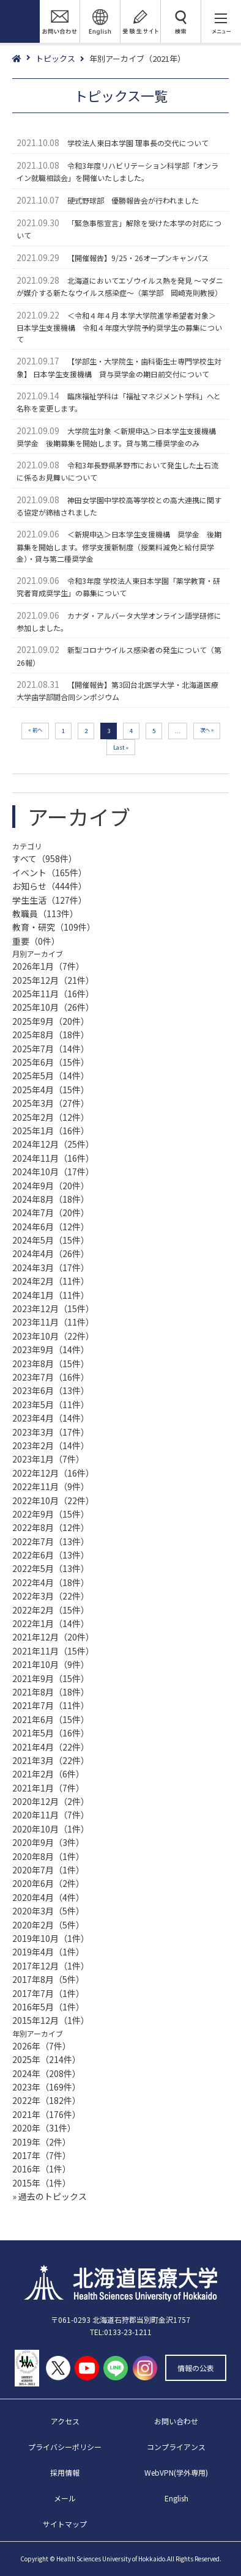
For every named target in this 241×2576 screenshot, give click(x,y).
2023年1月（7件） (48, 1459)
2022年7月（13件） (50, 1541)
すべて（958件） (44, 858)
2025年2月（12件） (50, 1117)
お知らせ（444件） (49, 886)
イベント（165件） (49, 872)
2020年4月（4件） (48, 1897)
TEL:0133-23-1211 (121, 2332)
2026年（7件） (41, 2046)
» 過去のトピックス (49, 2196)
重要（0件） (36, 941)
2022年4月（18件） (50, 1582)
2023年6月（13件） (50, 1390)
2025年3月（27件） (50, 1103)
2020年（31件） (44, 2128)
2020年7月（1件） (48, 1870)
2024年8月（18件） (50, 1199)
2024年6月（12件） (50, 1226)
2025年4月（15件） (50, 1089)
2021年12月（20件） (53, 1637)
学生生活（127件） (49, 900)
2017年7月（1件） (48, 1993)
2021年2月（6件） (48, 1774)
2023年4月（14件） (50, 1418)
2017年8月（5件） (48, 1979)
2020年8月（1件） (48, 1856)
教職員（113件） (45, 913)
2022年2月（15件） (50, 1610)
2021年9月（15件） (50, 1678)
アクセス (65, 2421)
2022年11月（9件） (50, 1486)
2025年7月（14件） (50, 1049)
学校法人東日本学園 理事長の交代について (138, 143)
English (176, 2498)
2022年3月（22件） (50, 1596)
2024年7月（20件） (50, 1212)
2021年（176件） (46, 2114)
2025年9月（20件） (50, 1021)
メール (65, 2498)
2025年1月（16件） (50, 1130)
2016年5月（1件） (48, 2007)
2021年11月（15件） (53, 1651)
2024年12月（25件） (53, 1144)
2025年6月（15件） (50, 1062)
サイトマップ (65, 2524)
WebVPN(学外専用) (176, 2472)
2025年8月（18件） (50, 1034)
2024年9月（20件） (50, 1185)
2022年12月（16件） (53, 1473)
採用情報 (65, 2472)
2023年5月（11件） (50, 1404)
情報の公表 (195, 2368)
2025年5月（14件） (50, 1075)
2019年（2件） (41, 2142)
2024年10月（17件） (53, 1171)
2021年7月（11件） (50, 1705)
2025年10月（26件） (53, 1007)
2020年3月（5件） (48, 1911)
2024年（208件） (46, 2073)
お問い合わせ (176, 2421)
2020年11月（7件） (50, 1815)
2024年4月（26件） (50, 1253)
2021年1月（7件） (48, 1788)
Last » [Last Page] (120, 747)
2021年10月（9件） (50, 1664)
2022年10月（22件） (53, 1500)
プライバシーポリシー (65, 2446)
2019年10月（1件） (50, 1938)
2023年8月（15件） (50, 1363)
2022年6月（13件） (50, 1555)
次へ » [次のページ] (206, 729)
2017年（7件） (41, 2155)
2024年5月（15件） (50, 1240)
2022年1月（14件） (50, 1623)
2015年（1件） (41, 2183)
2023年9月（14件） (50, 1349)
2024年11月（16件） (53, 1158)
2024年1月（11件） (50, 1295)
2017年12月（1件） (50, 1966)
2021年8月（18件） (50, 1692)
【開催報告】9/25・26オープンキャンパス (138, 258)
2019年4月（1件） (48, 1952)
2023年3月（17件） (50, 1432)
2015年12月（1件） (50, 2020)
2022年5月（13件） (50, 1568)
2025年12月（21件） (53, 980)
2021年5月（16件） (50, 1733)
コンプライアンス (176, 2446)
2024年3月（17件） (50, 1267)
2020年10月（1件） (50, 1829)
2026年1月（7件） (48, 966)
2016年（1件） (41, 2169)
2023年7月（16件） (50, 1377)
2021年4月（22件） (50, 1747)
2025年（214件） (46, 2059)
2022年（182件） (46, 2100)
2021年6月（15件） (50, 1719)
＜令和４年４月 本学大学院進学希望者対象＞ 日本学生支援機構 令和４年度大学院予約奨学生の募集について (119, 327)
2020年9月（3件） (48, 1842)
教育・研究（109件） (53, 927)
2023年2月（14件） (50, 1445)
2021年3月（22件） (50, 1760)
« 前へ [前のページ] (35, 729)
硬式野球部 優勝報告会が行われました (133, 200)
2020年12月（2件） (50, 1801)
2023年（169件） (46, 2087)
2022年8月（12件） (50, 1527)
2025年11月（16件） (53, 993)
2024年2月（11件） (50, 1281)
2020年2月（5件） (48, 1925)
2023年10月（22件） (53, 1336)
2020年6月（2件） (48, 1883)
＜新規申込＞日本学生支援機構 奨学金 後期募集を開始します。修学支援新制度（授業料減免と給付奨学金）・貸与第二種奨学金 (119, 546)
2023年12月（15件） (53, 1308)
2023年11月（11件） (53, 1322)
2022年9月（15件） (50, 1514)
